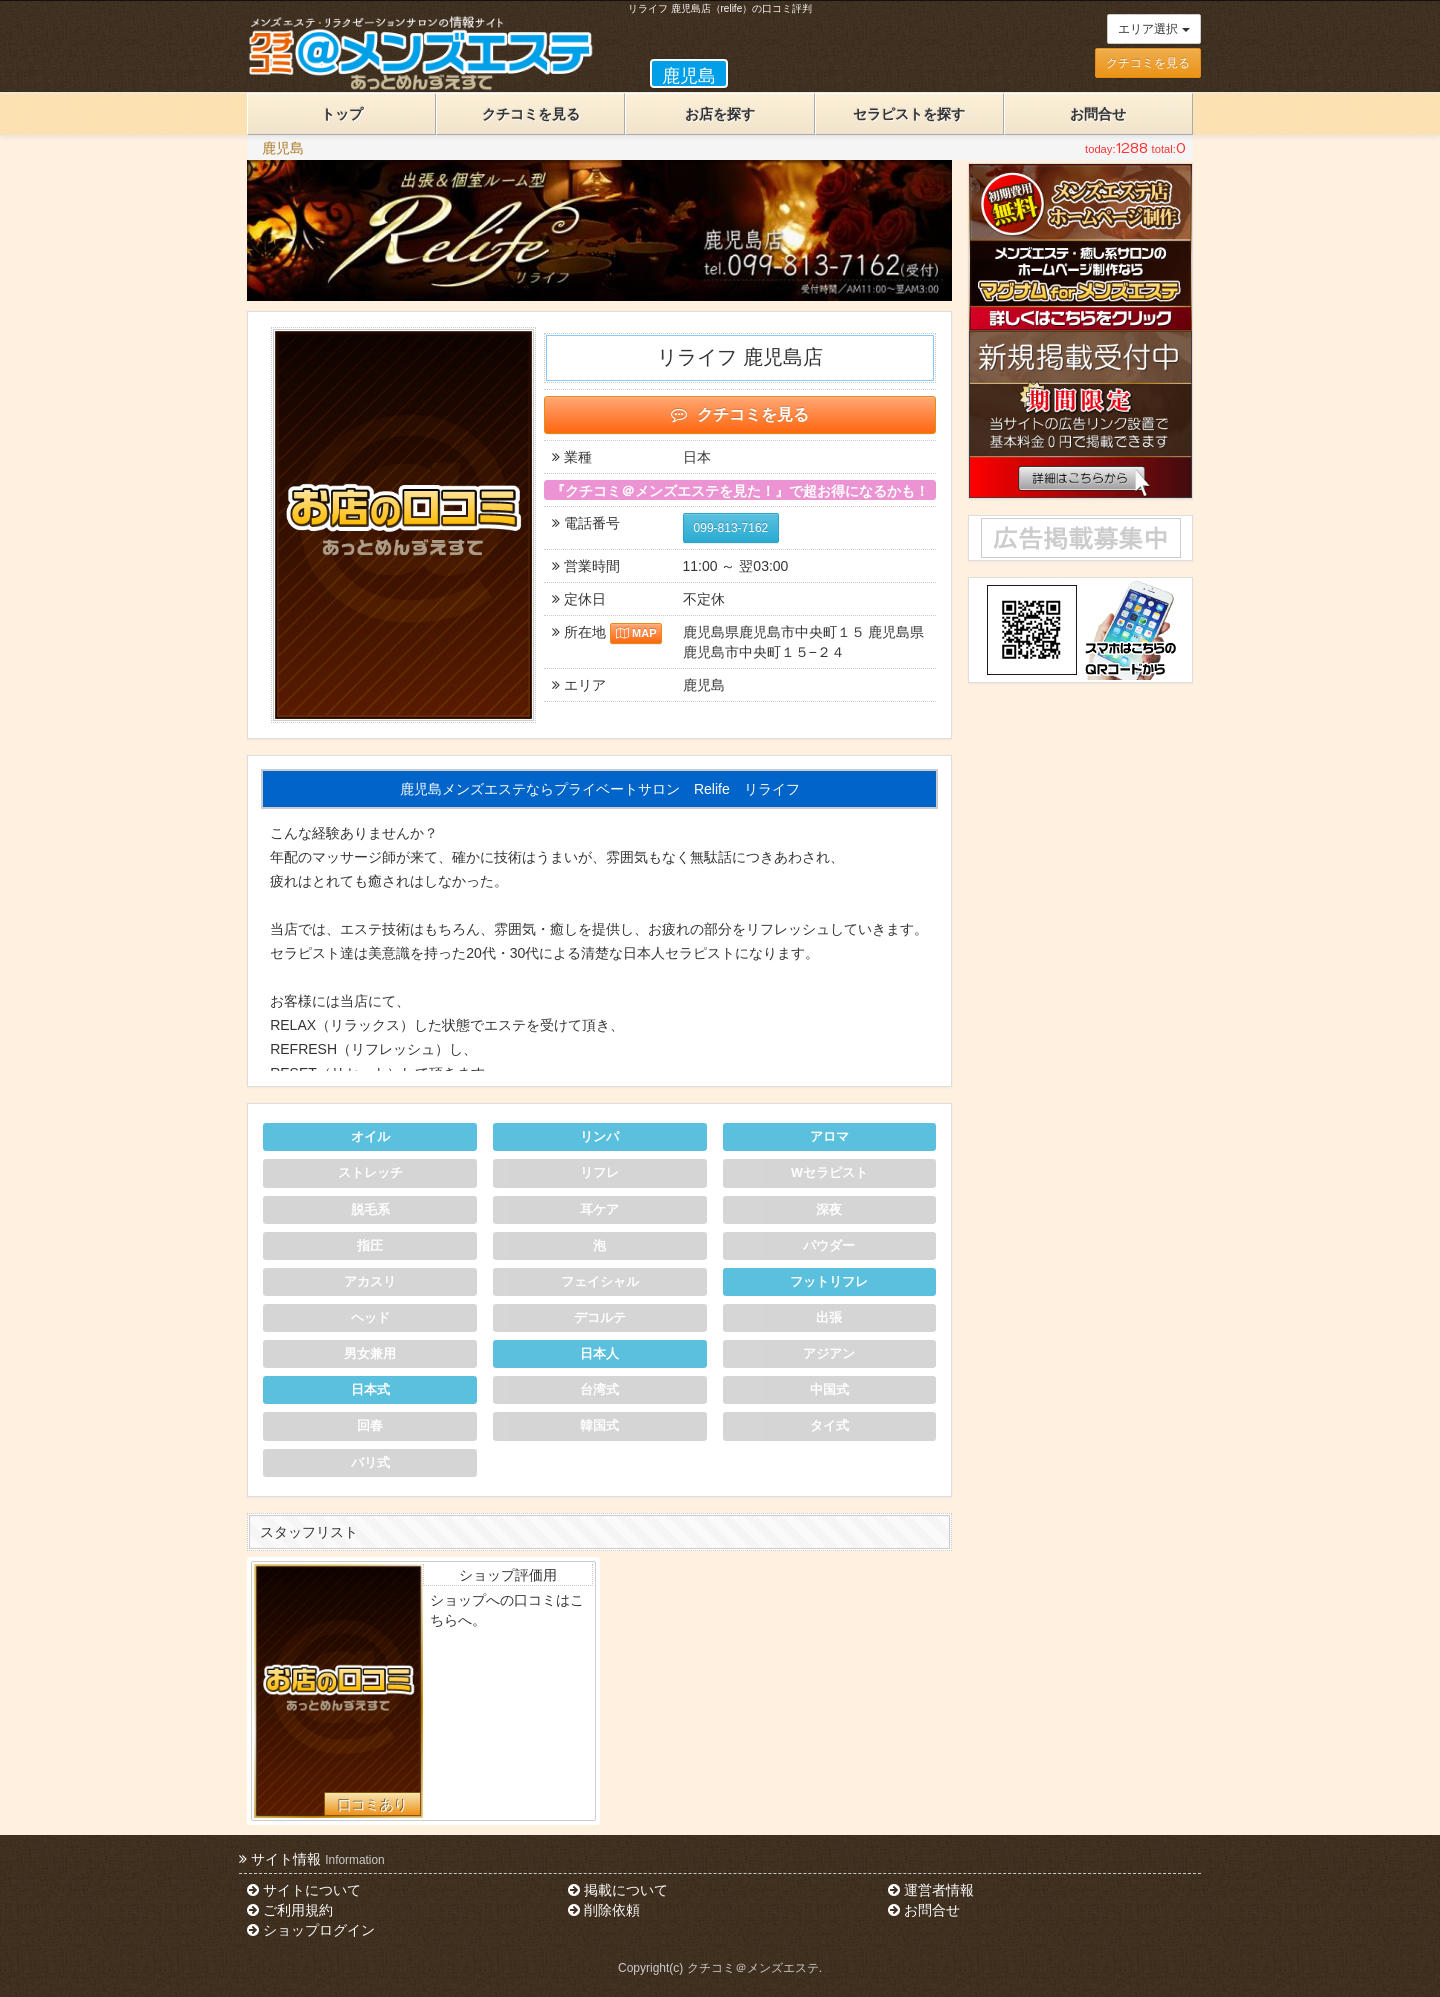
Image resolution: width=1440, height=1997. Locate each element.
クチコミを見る (1148, 63)
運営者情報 (931, 1890)
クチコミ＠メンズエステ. (754, 1968)
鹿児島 (283, 148)
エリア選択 (1153, 29)
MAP (636, 633)
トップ (342, 114)
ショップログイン (311, 1930)
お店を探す (720, 114)
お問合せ (1098, 114)
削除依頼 (604, 1910)
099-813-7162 (731, 528)
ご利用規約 (290, 1910)
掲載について (618, 1890)
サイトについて (304, 1890)
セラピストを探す (909, 114)
